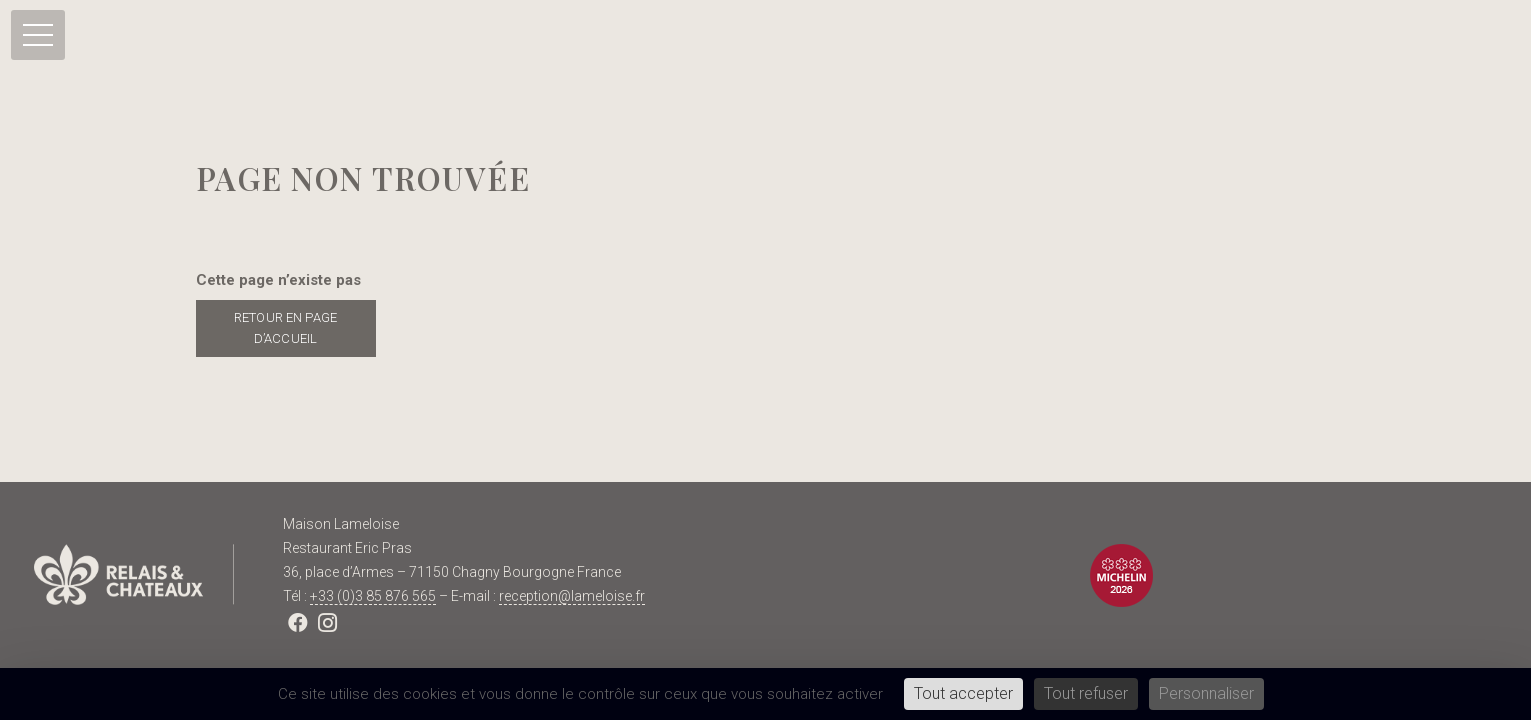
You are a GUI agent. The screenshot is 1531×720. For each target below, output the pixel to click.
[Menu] (38, 35)
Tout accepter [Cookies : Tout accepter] (963, 693)
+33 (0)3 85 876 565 (373, 596)
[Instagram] (328, 623)
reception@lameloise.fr (572, 596)
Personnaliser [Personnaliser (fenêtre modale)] (1206, 693)
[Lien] (134, 575)
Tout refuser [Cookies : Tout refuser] (1086, 693)
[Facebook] (298, 623)
